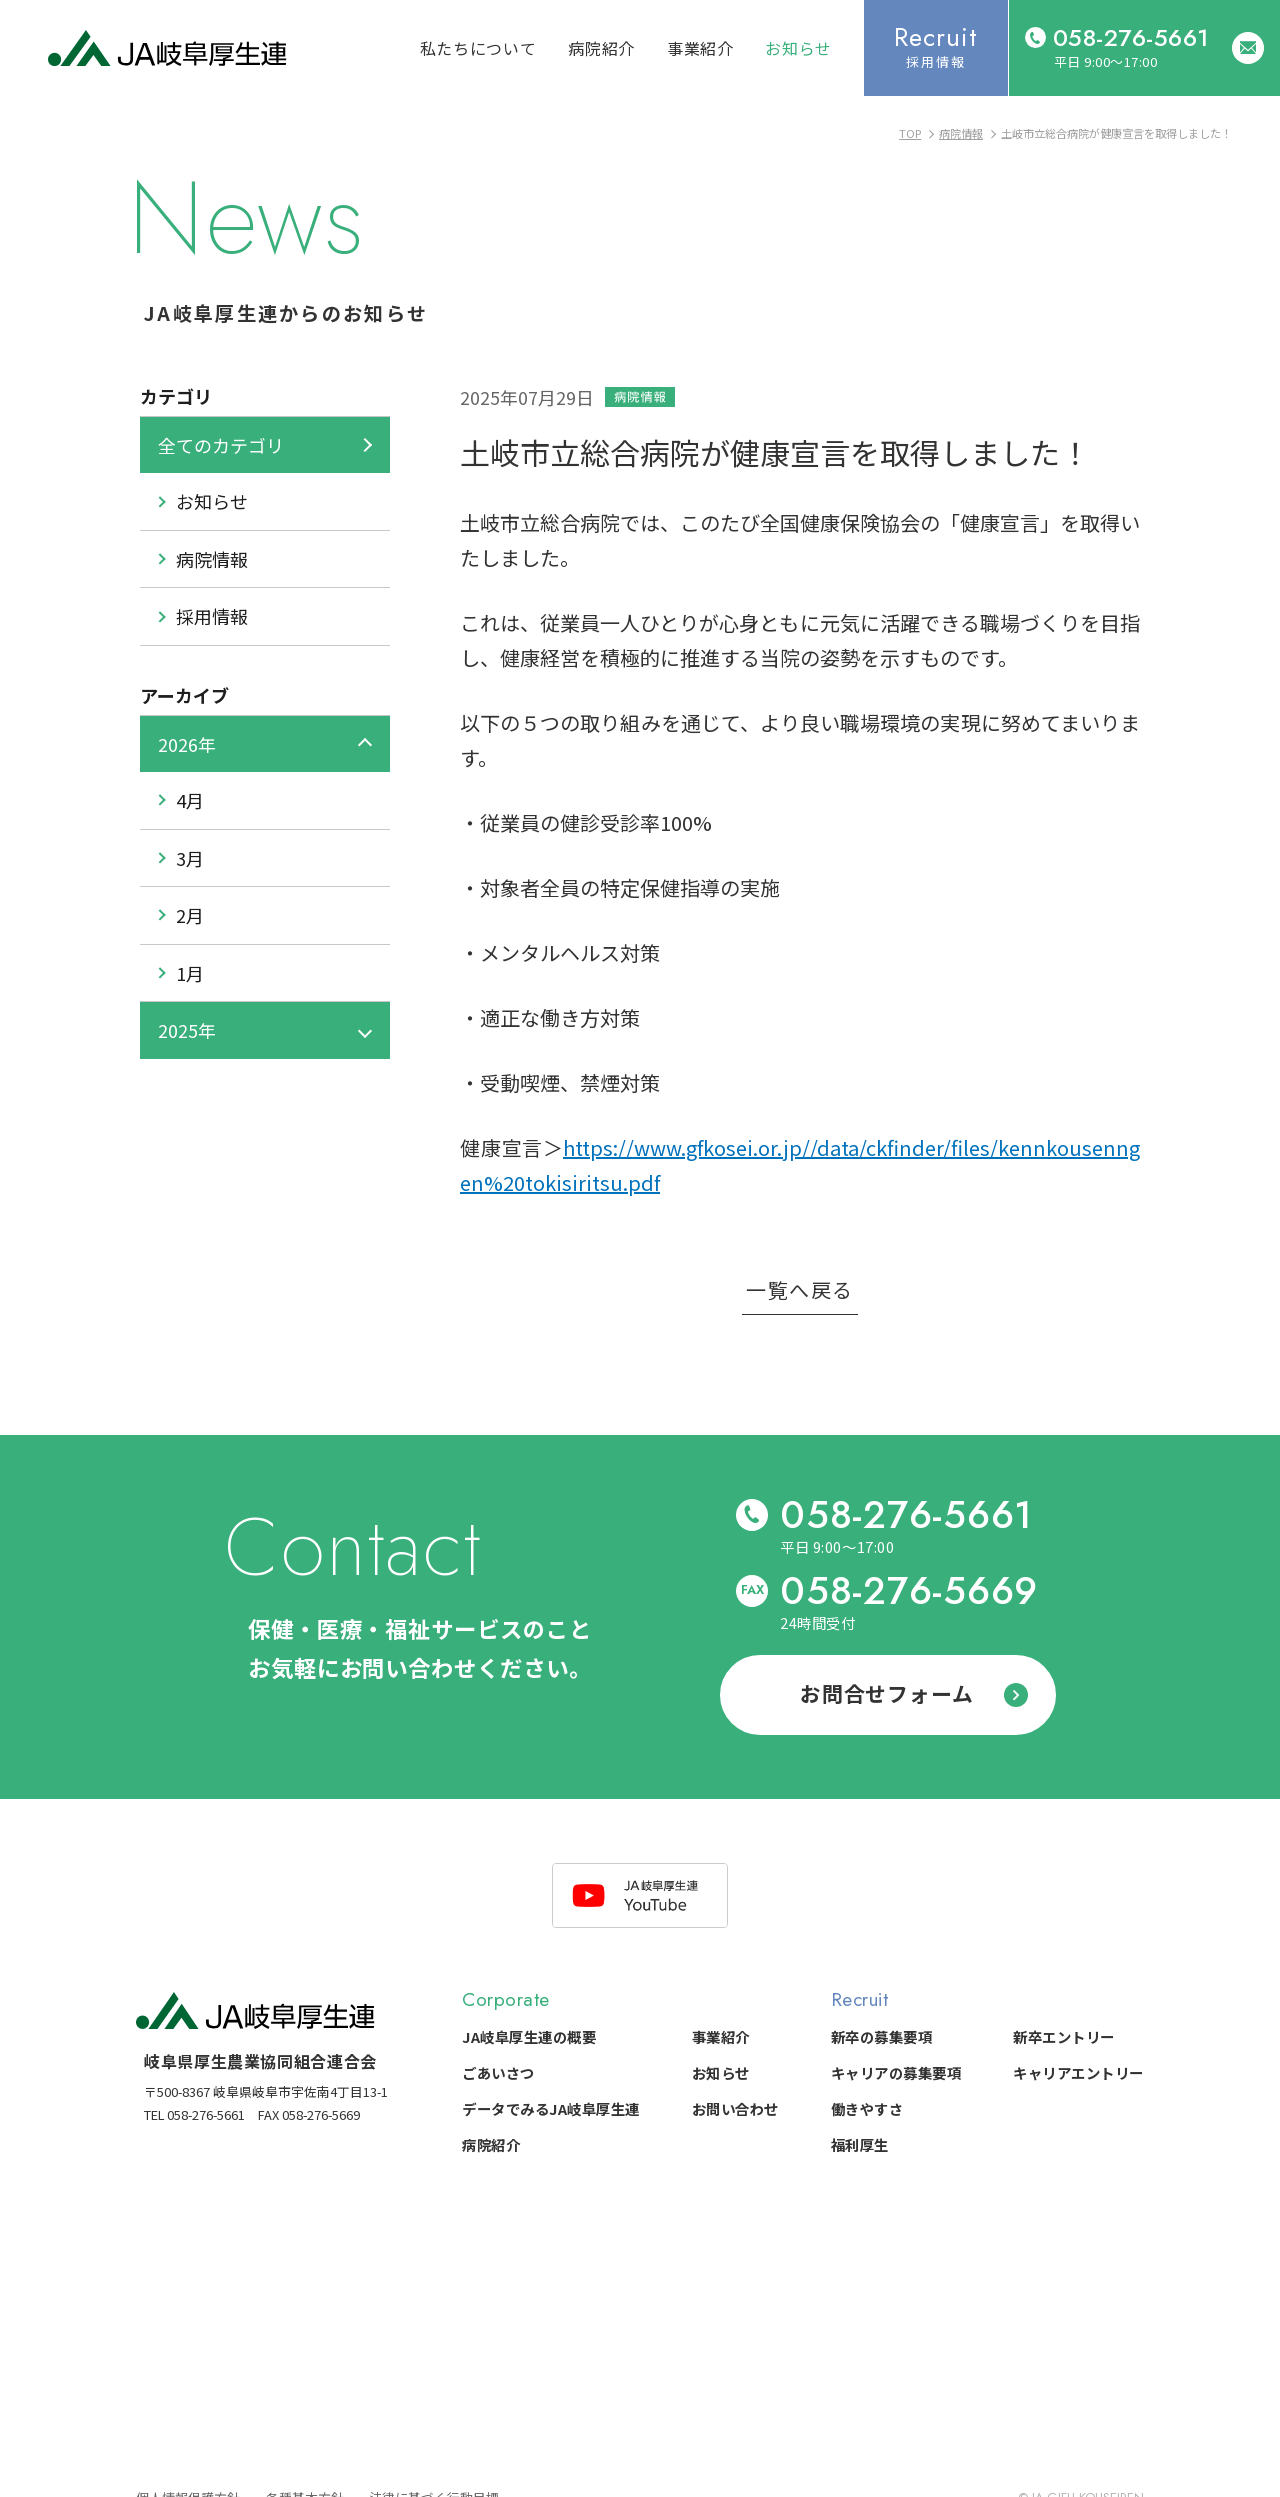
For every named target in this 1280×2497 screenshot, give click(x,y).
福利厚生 (860, 2144)
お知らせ (798, 48)
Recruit (860, 1999)
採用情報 (212, 616)
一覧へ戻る (800, 1292)
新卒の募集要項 (882, 2036)
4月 (190, 800)
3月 (190, 858)
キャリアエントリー (1078, 2072)
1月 (190, 973)
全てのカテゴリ (221, 445)
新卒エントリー (1064, 2036)
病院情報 (212, 559)
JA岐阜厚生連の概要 (529, 2036)
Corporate (506, 1999)
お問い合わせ (735, 2108)
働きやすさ (867, 2108)
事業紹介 (700, 48)
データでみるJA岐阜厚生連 (551, 2108)
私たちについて (478, 48)
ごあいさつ (498, 2072)
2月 (190, 915)
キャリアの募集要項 (896, 2072)
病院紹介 (601, 48)
